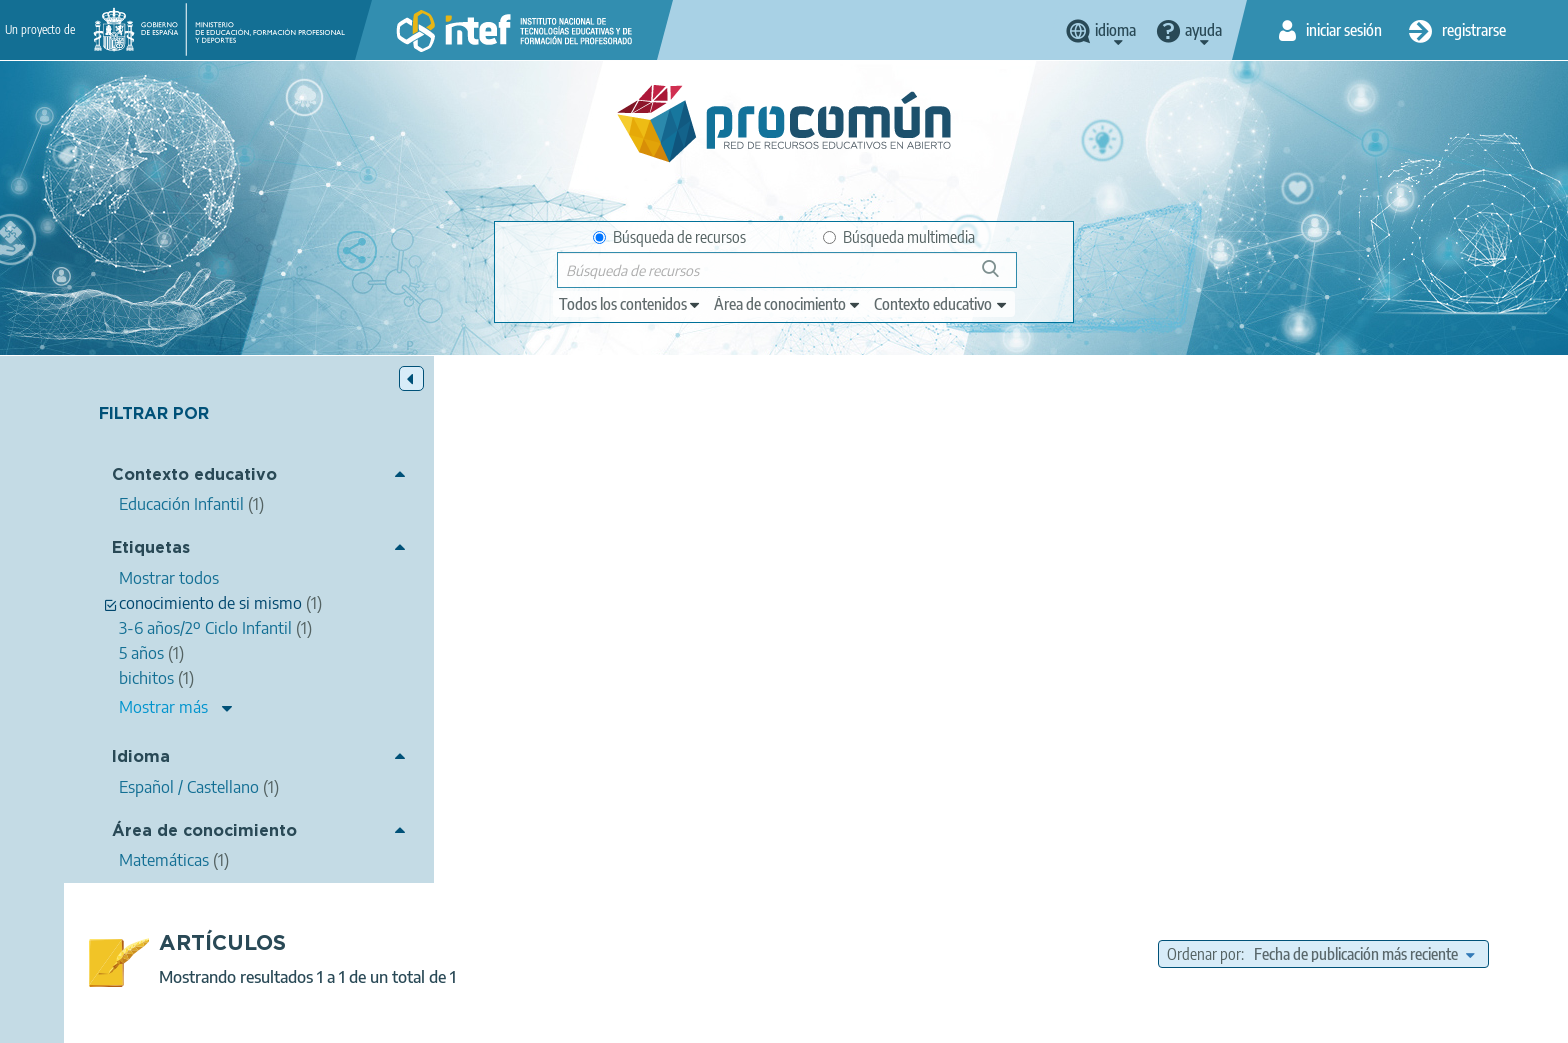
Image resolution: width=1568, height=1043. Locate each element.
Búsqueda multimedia (899, 237)
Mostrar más (163, 707)
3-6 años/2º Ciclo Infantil (1262, 626)
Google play (833, 940)
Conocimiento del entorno (1058, 602)
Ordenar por (1204, 427)
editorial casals (851, 602)
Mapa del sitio (969, 1019)
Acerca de (370, 1019)
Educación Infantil (988, 704)
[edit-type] (630, 304)
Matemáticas (989, 676)
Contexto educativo (194, 475)
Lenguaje (1184, 602)
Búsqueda (1001, 276)
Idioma (141, 757)
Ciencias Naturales (1114, 626)
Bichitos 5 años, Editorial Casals (595, 527)
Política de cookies (735, 1019)
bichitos (937, 602)
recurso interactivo (835, 626)
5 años (1250, 602)
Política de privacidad (586, 1019)
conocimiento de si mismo (1367, 602)
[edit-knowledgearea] (788, 304)
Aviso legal (461, 1019)
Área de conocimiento (204, 831)
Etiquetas (151, 548)
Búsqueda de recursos (669, 237)
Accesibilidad (858, 1019)
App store (661, 940)
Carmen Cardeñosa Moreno (696, 554)
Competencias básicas (975, 626)
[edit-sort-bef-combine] (1364, 427)
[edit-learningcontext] (941, 304)
